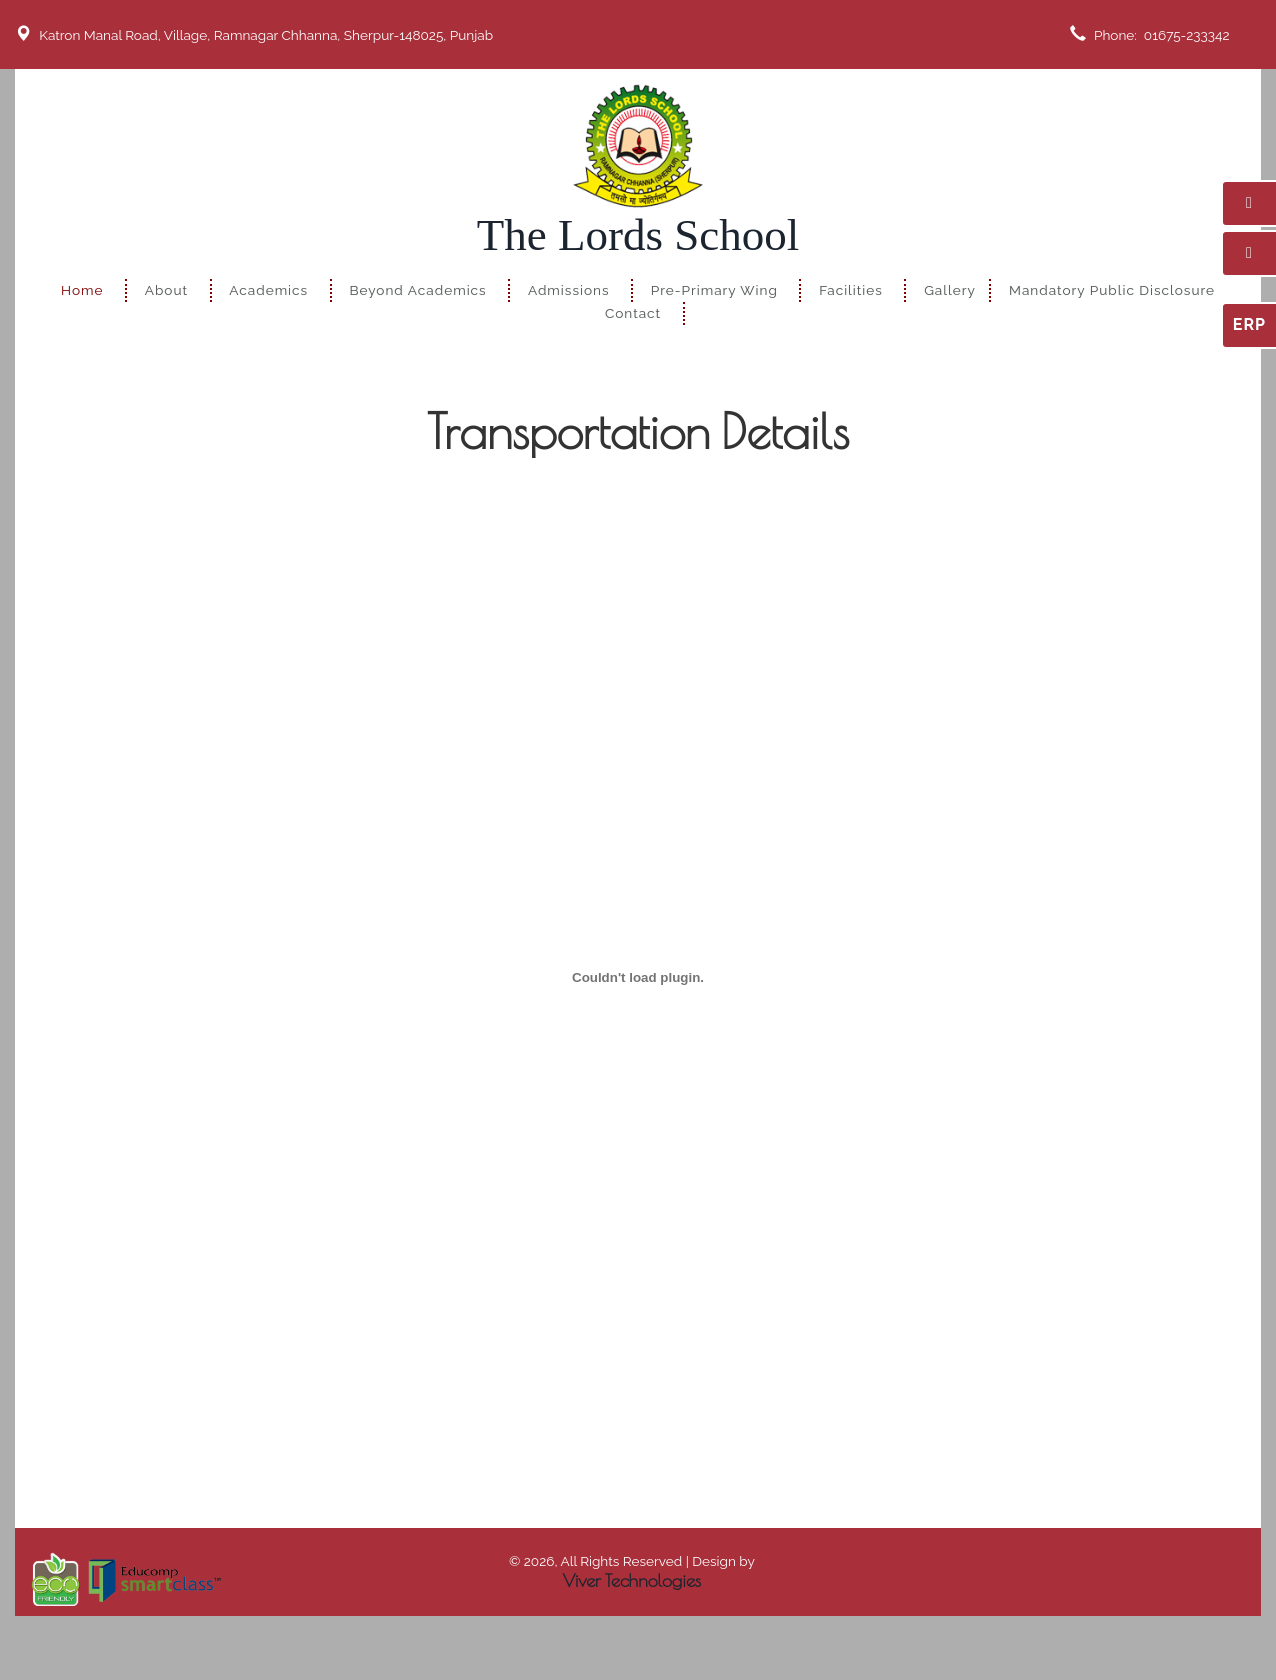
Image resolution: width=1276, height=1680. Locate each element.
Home (82, 290)
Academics (268, 290)
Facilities (851, 290)
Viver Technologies (632, 1580)
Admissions (569, 290)
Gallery (950, 290)
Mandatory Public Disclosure (1112, 290)
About (166, 290)
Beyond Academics (417, 290)
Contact (633, 313)
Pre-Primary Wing (714, 290)
